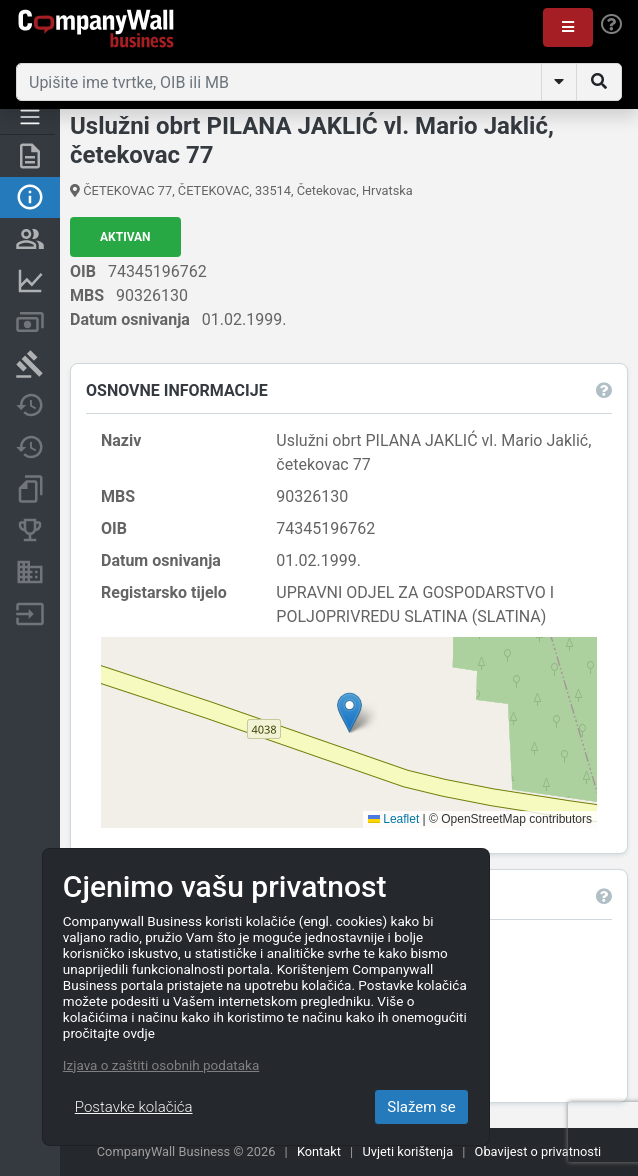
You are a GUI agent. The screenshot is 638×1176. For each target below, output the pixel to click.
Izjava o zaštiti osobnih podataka (161, 1065)
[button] (568, 27)
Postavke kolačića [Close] (134, 1107)
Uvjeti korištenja (407, 1151)
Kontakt (319, 1151)
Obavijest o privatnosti (538, 1151)
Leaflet (393, 819)
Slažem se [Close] (421, 1107)
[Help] (611, 25)
